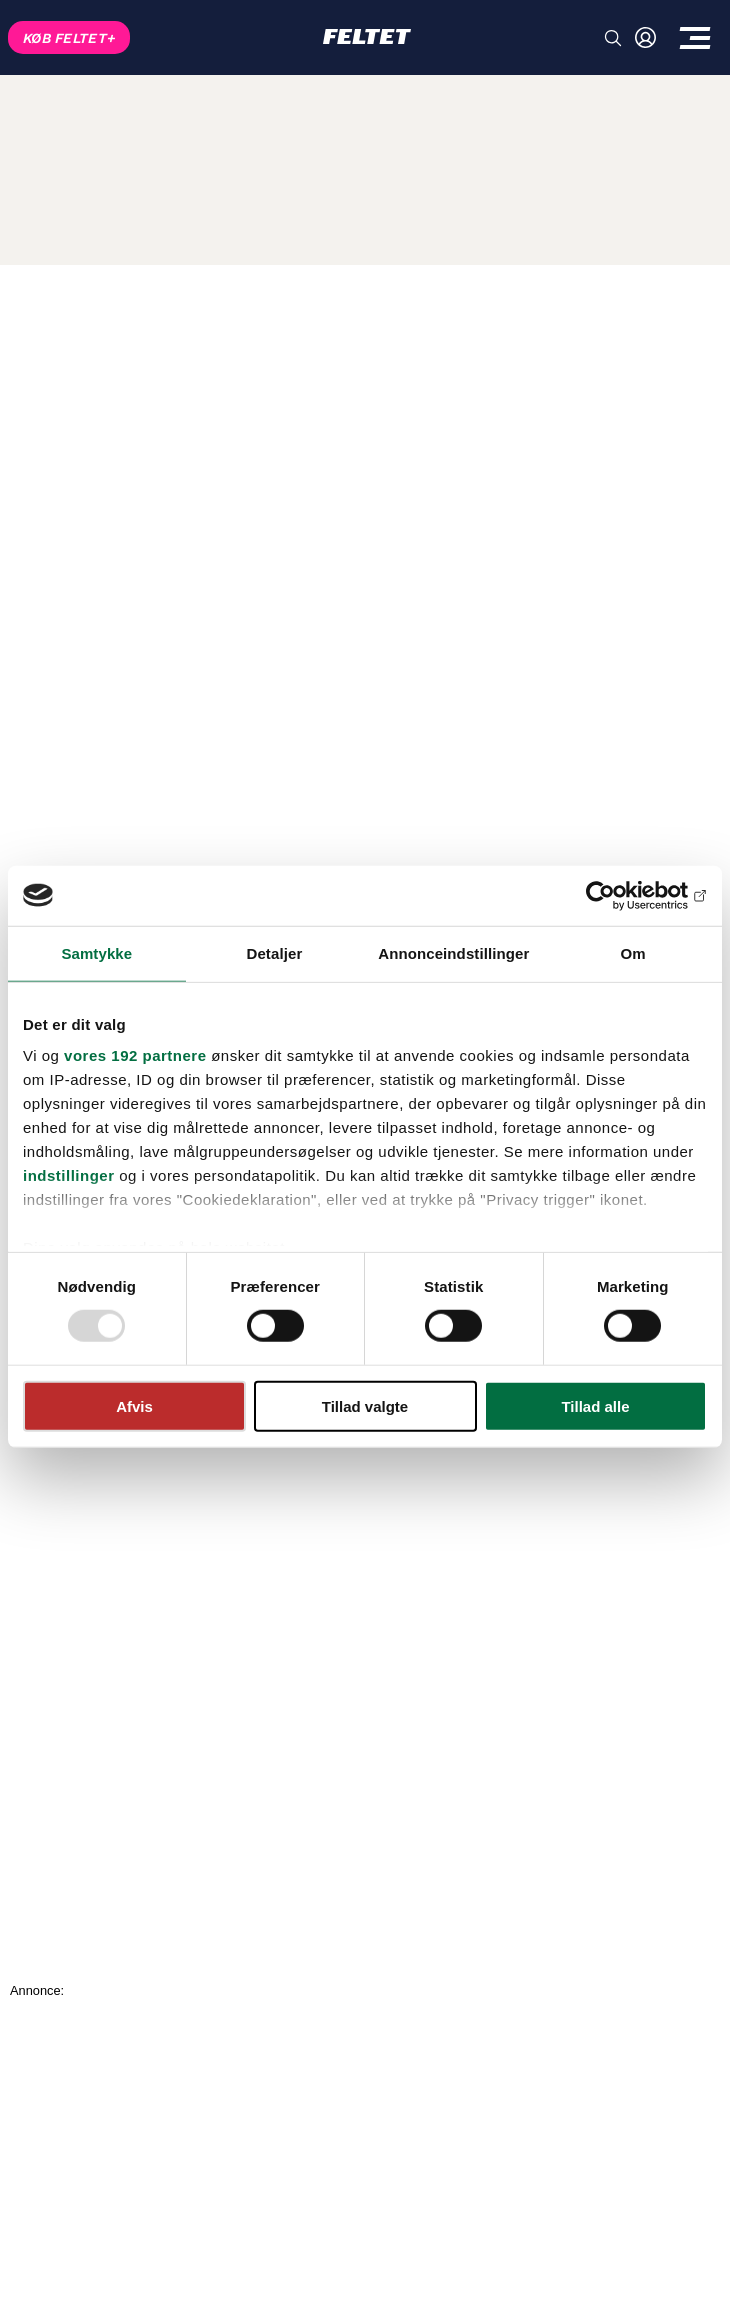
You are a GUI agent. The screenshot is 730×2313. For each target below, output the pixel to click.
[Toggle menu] (695, 38)
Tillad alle (595, 1406)
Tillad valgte (365, 1406)
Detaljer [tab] (275, 952)
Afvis (134, 1406)
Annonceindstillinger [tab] (453, 952)
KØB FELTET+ (69, 38)
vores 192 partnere (135, 1055)
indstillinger (69, 1175)
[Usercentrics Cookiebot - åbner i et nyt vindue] (619, 895)
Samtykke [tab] (96, 952)
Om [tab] (633, 952)
